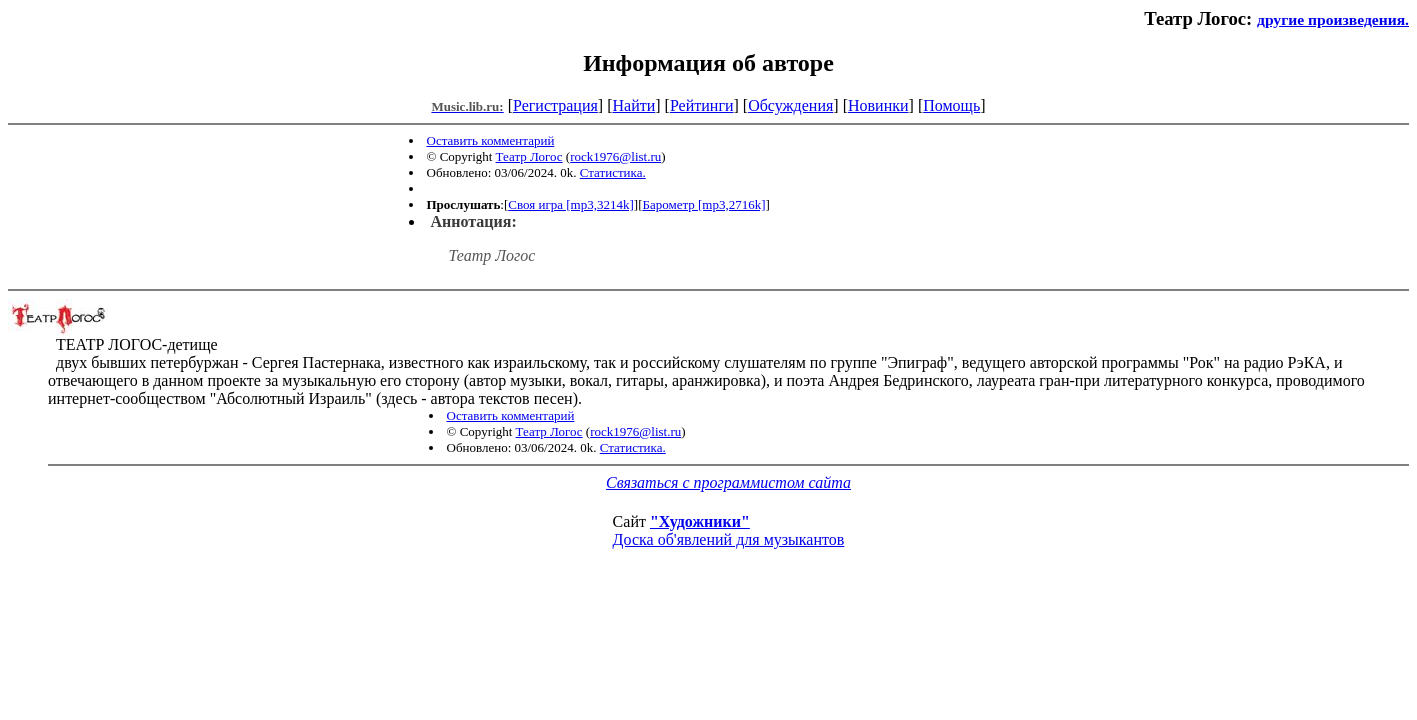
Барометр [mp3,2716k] (703, 204)
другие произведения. (1333, 19)
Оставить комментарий (491, 140)
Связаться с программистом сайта (728, 482)
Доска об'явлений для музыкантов (729, 539)
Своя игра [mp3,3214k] (571, 204)
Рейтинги (702, 105)
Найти (633, 105)
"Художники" (700, 521)
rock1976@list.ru (615, 156)
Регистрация (555, 105)
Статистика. (613, 172)
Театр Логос (529, 156)
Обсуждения (790, 105)
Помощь (951, 105)
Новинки (878, 105)
